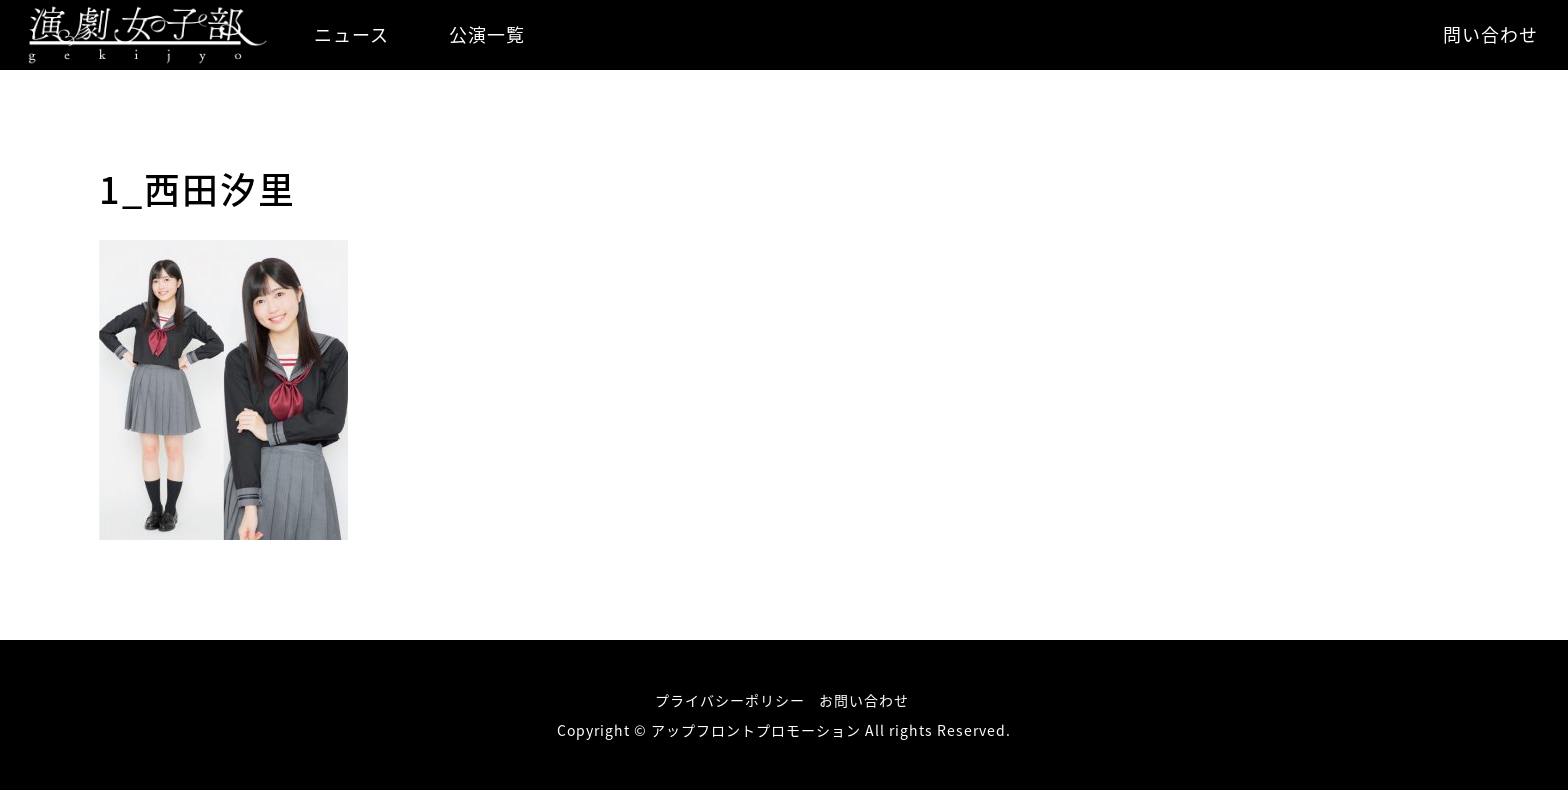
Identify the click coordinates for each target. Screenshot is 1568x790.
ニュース (351, 34)
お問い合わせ (864, 700)
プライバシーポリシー (730, 700)
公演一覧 (487, 34)
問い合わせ (1490, 34)
